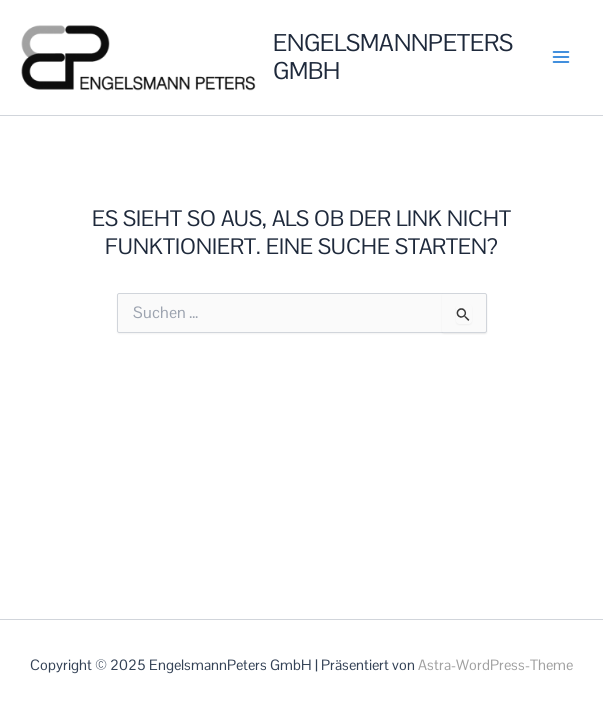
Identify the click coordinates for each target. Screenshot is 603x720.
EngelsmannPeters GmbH (393, 57)
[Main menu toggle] (561, 57)
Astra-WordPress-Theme (495, 665)
